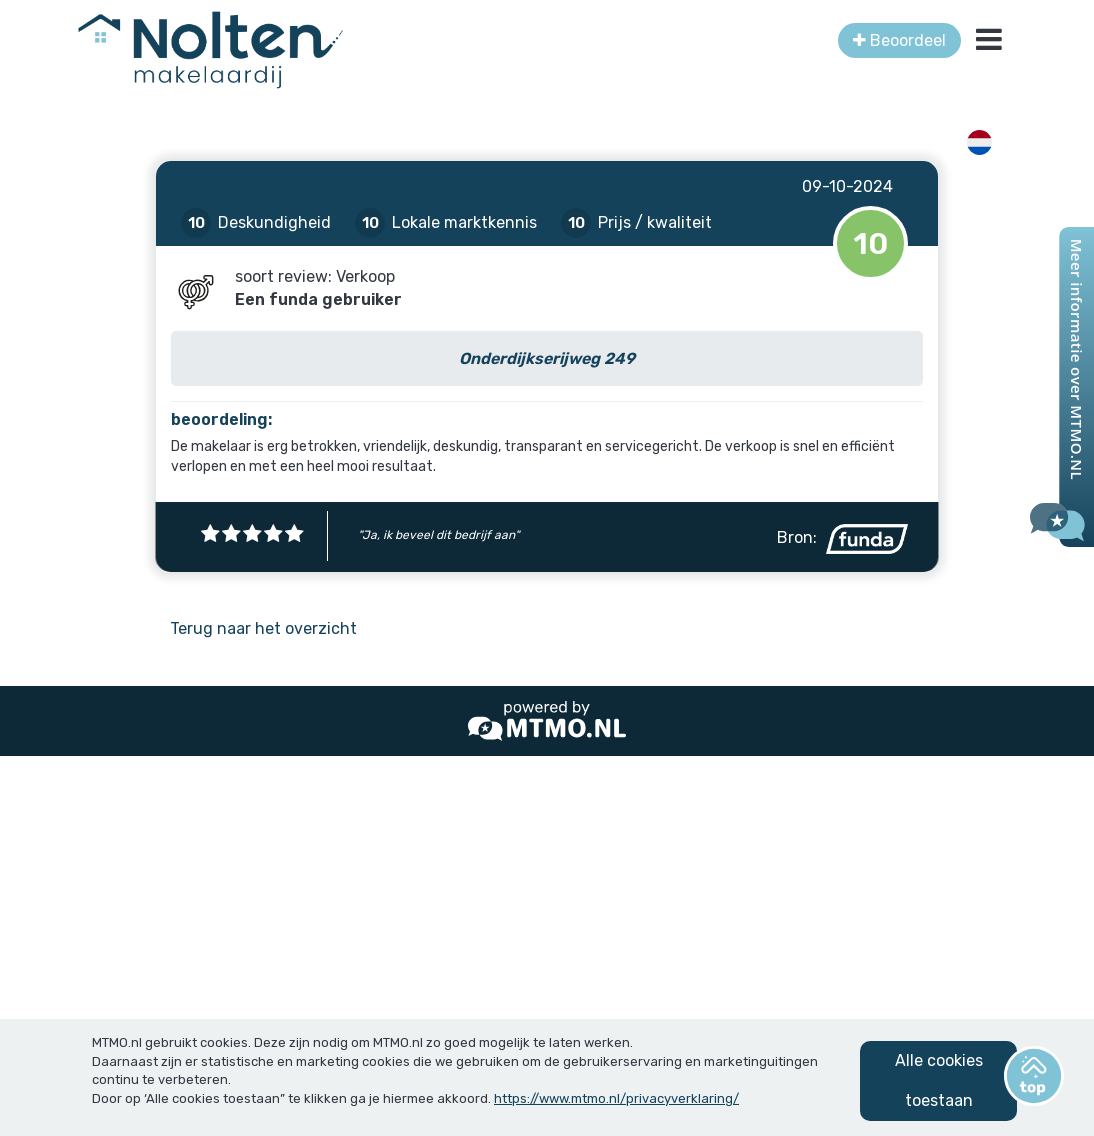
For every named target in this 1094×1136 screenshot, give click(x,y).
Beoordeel (899, 40)
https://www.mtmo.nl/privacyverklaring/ (616, 1098)
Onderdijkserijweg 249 (547, 358)
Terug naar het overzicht (263, 628)
